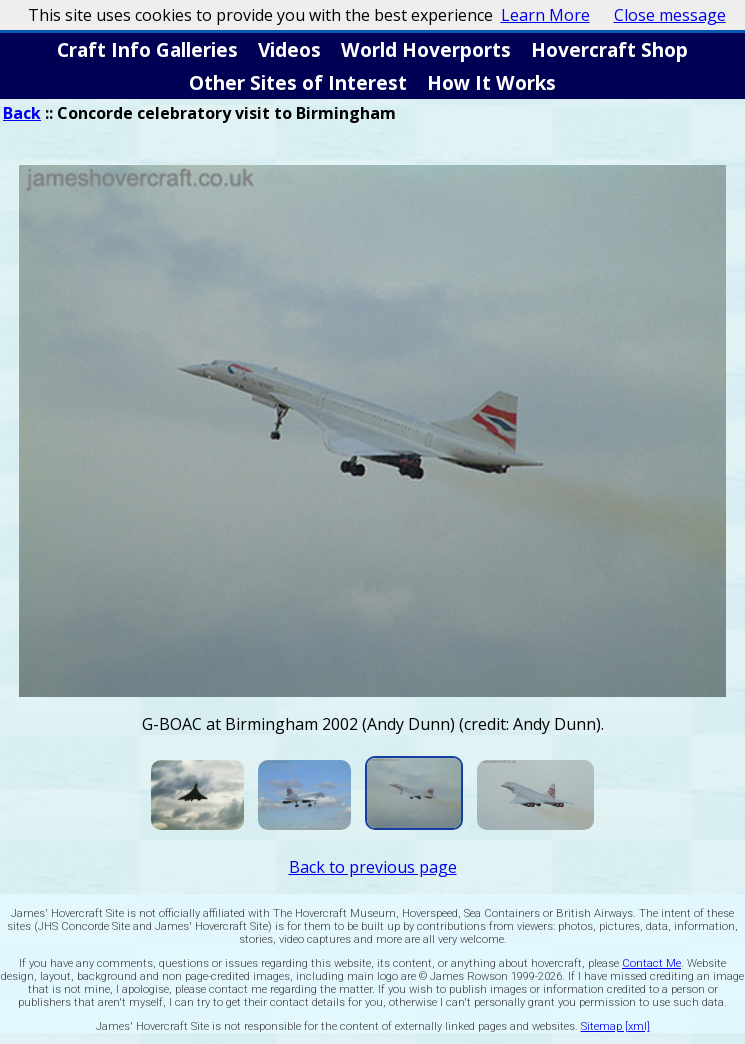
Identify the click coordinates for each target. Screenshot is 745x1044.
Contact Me (651, 963)
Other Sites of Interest (298, 82)
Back (22, 113)
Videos (289, 49)
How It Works (491, 82)
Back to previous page (373, 867)
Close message (670, 15)
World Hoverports (426, 49)
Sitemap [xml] (615, 1026)
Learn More (545, 15)
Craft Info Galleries (147, 49)
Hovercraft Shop (609, 49)
